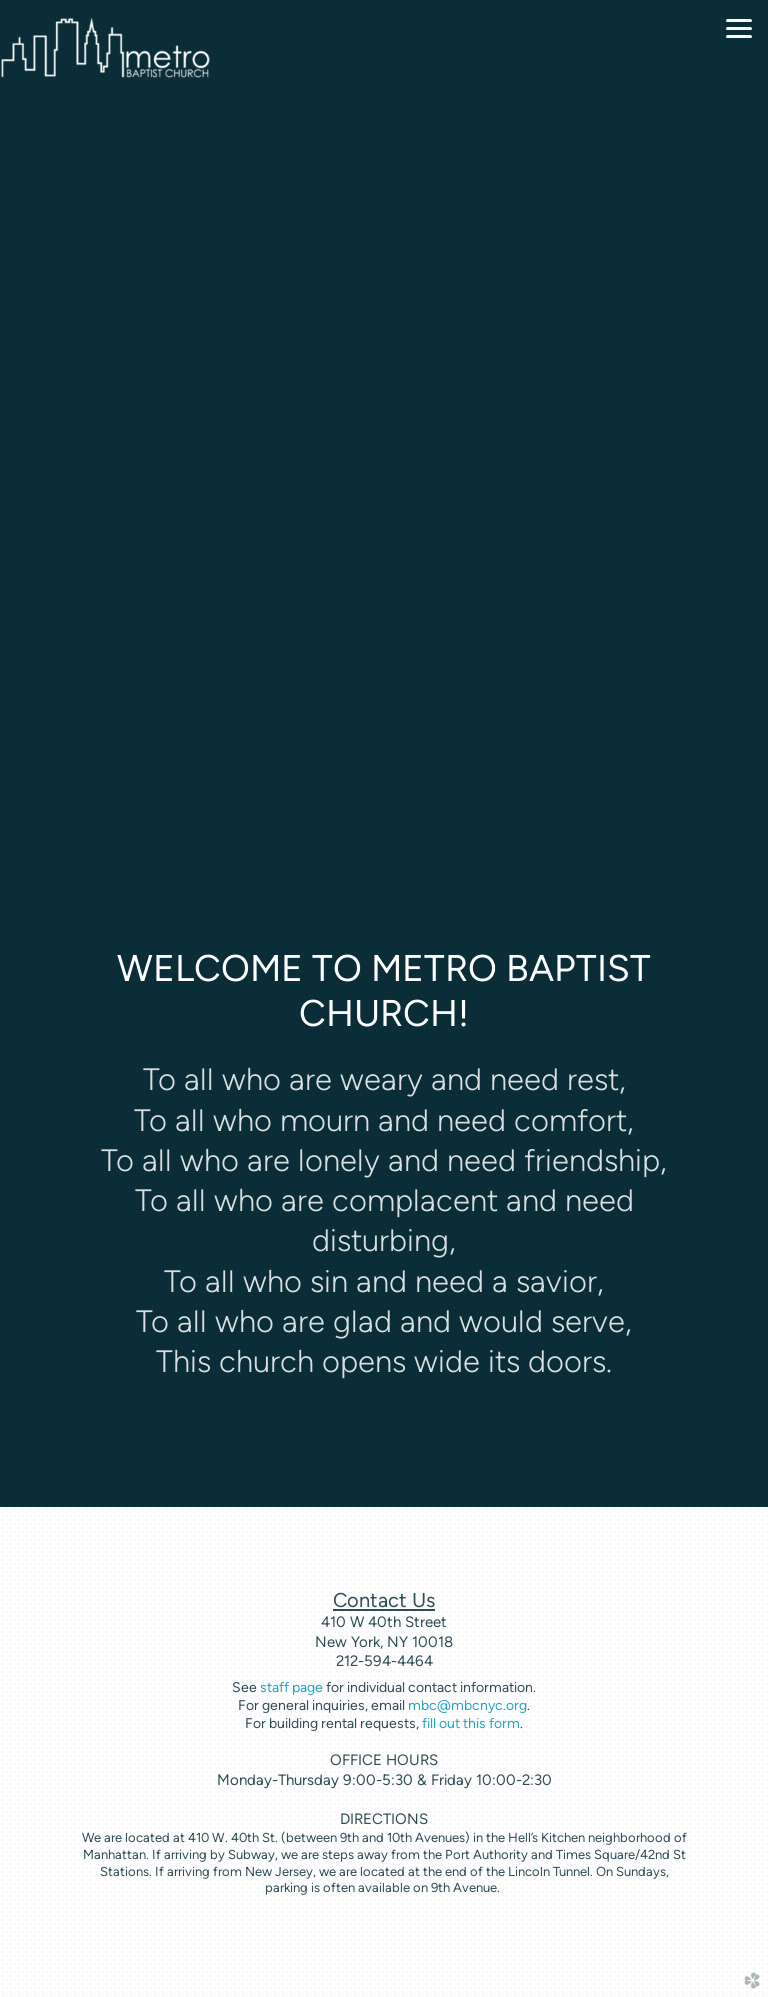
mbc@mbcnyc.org (467, 1705)
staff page (291, 1687)
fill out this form (471, 1723)
